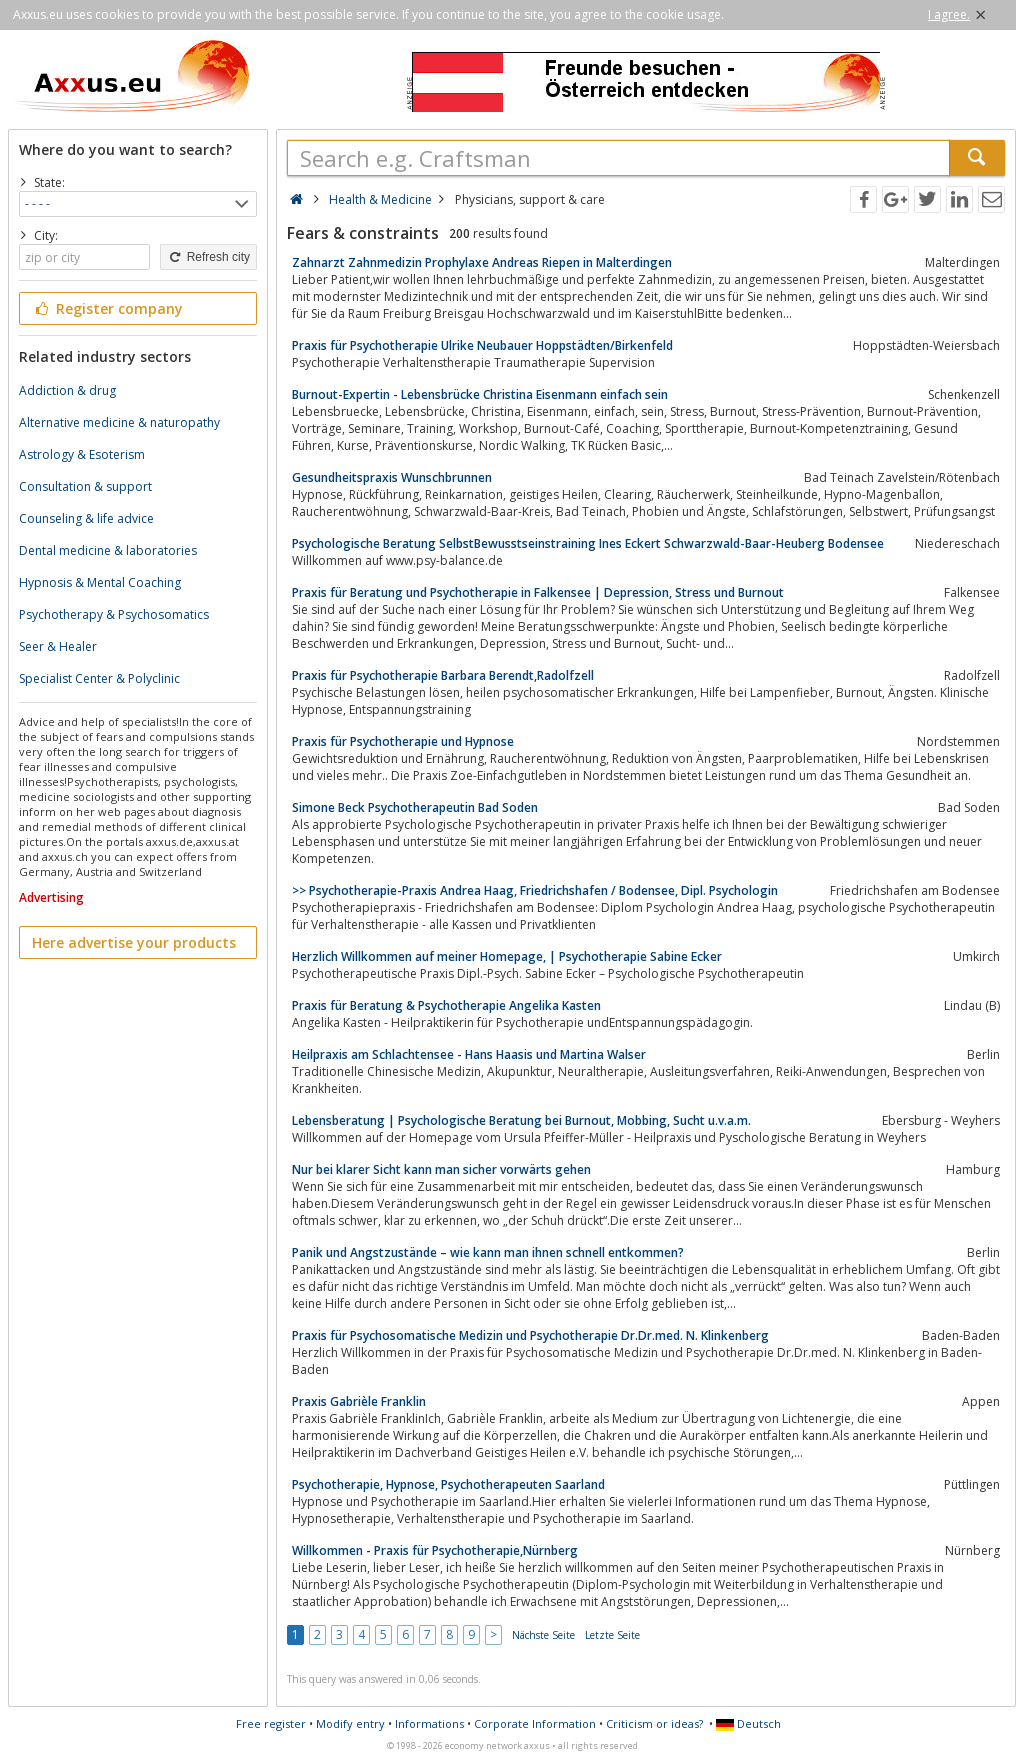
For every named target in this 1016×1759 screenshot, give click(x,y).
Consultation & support (85, 486)
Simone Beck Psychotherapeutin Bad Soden (415, 807)
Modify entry (350, 1723)
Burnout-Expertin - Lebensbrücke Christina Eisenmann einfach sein (480, 394)
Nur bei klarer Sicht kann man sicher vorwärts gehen (441, 1169)
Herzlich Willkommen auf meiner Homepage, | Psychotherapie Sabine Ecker (507, 956)
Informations (429, 1723)
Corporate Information (535, 1723)
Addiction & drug (67, 390)
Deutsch (748, 1723)
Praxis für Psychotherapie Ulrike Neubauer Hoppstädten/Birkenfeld (482, 345)
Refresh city (208, 257)
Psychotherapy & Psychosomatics (114, 614)
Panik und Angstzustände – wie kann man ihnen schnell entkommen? (488, 1252)
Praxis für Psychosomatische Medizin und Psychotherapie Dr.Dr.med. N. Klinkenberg (530, 1335)
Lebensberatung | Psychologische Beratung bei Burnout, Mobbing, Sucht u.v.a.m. (521, 1120)
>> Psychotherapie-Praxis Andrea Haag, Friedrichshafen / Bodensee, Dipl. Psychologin (535, 890)
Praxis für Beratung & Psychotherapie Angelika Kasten (446, 1005)
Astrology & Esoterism (82, 454)
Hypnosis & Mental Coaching (100, 582)
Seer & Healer (58, 646)
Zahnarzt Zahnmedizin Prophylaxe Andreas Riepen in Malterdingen (482, 262)
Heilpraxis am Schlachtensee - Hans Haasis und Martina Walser (469, 1054)
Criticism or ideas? (654, 1723)
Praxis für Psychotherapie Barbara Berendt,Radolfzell (443, 675)
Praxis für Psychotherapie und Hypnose (403, 741)
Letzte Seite (612, 1635)
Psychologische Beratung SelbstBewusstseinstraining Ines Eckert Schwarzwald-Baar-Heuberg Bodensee (588, 543)
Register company (107, 308)
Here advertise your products (134, 942)
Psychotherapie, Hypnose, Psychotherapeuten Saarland (448, 1484)
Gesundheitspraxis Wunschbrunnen (392, 477)
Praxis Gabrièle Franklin (359, 1401)
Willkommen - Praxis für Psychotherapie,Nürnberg (435, 1550)
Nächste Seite (543, 1635)
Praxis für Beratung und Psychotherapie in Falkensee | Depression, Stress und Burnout (538, 592)
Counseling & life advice (86, 518)
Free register (271, 1723)
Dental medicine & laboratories (108, 550)
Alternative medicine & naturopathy (119, 422)
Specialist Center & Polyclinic (99, 678)
